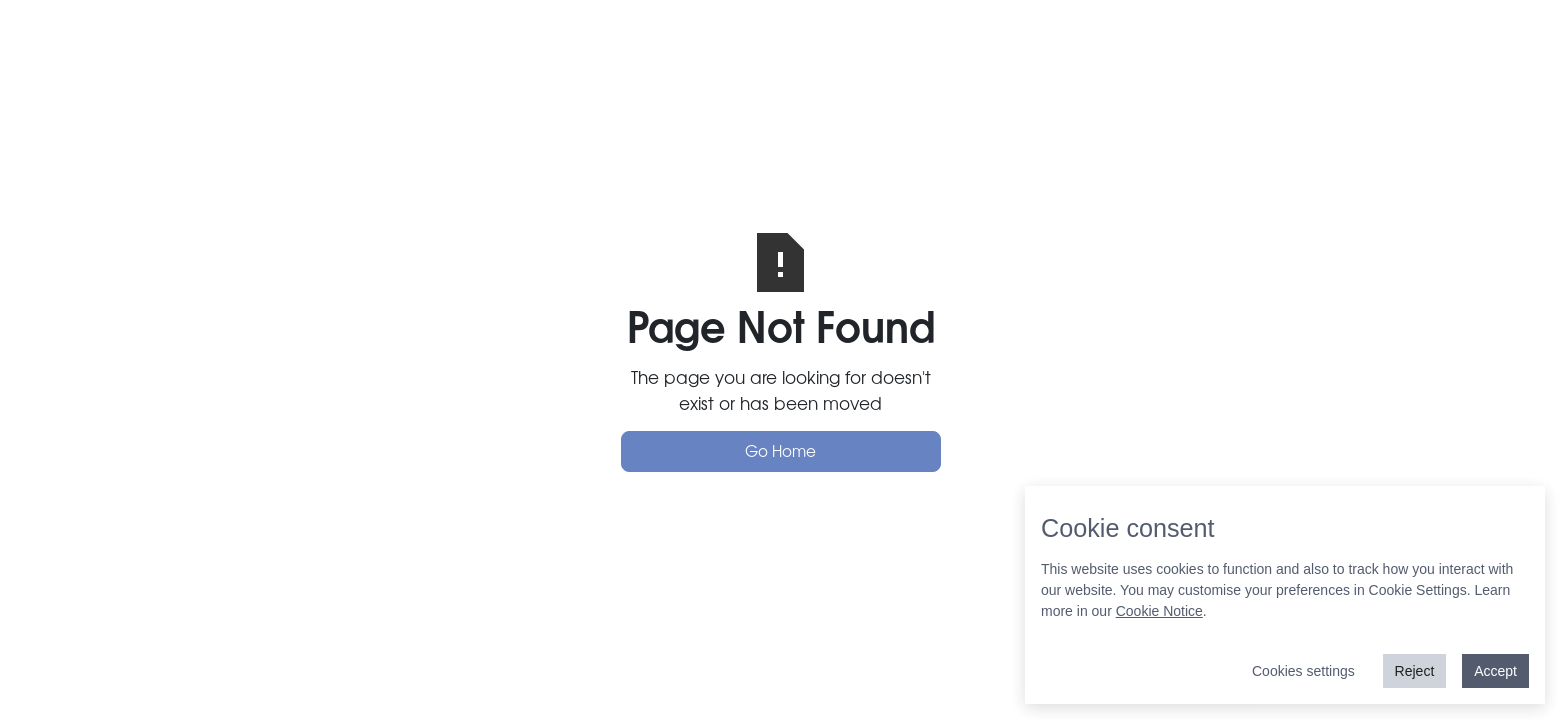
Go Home (780, 450)
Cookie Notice (1159, 611)
